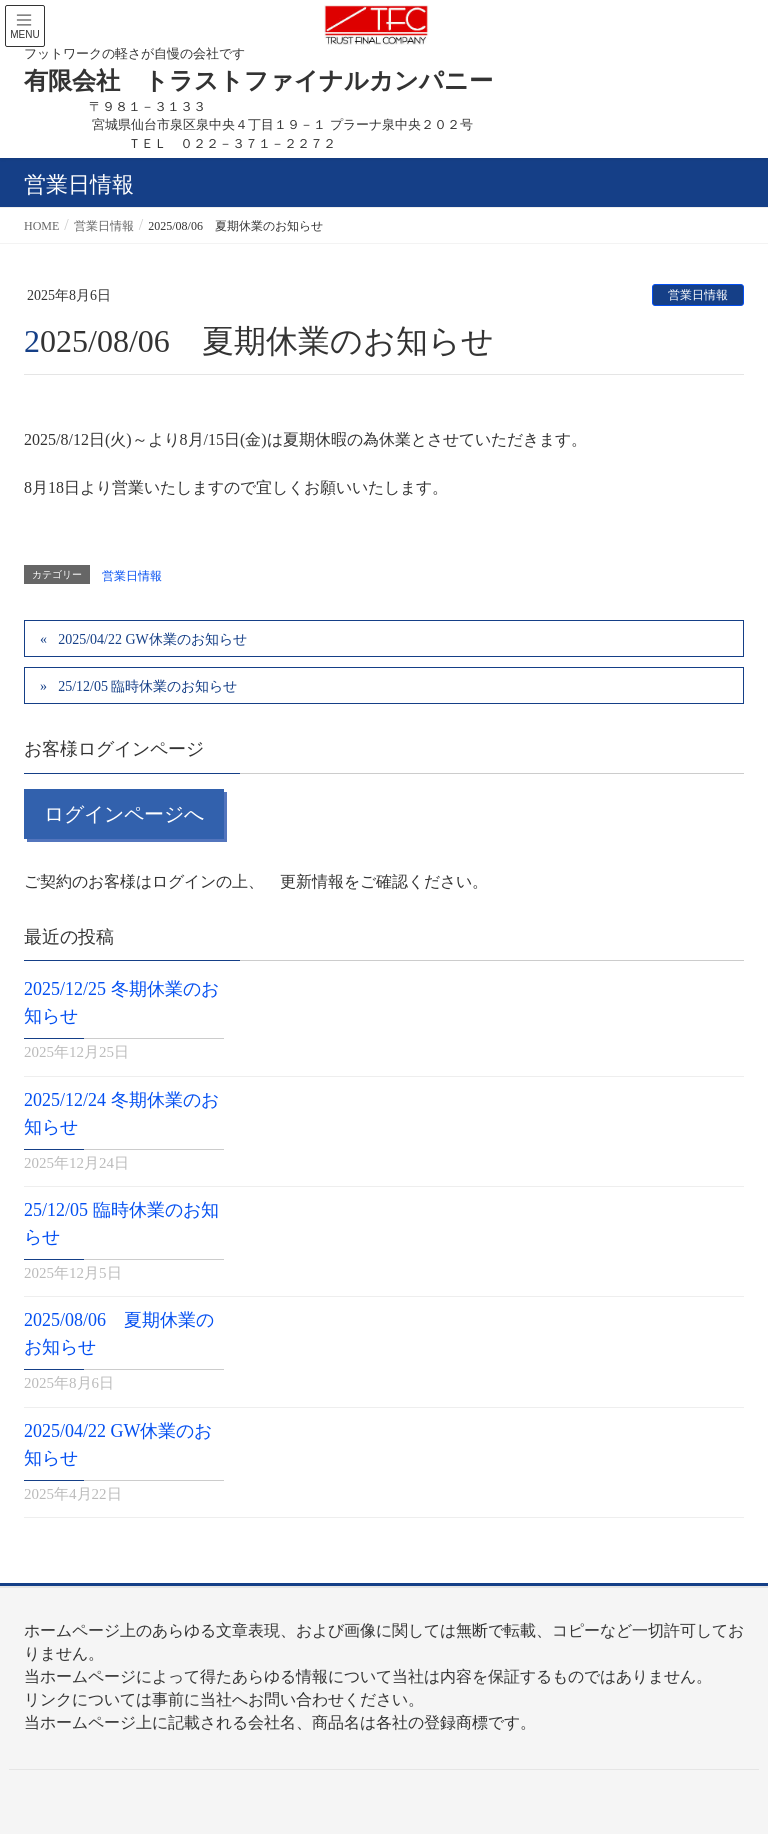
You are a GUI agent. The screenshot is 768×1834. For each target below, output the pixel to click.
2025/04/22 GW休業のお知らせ (152, 639)
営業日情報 (698, 295)
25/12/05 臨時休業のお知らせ (147, 686)
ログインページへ (124, 814)
